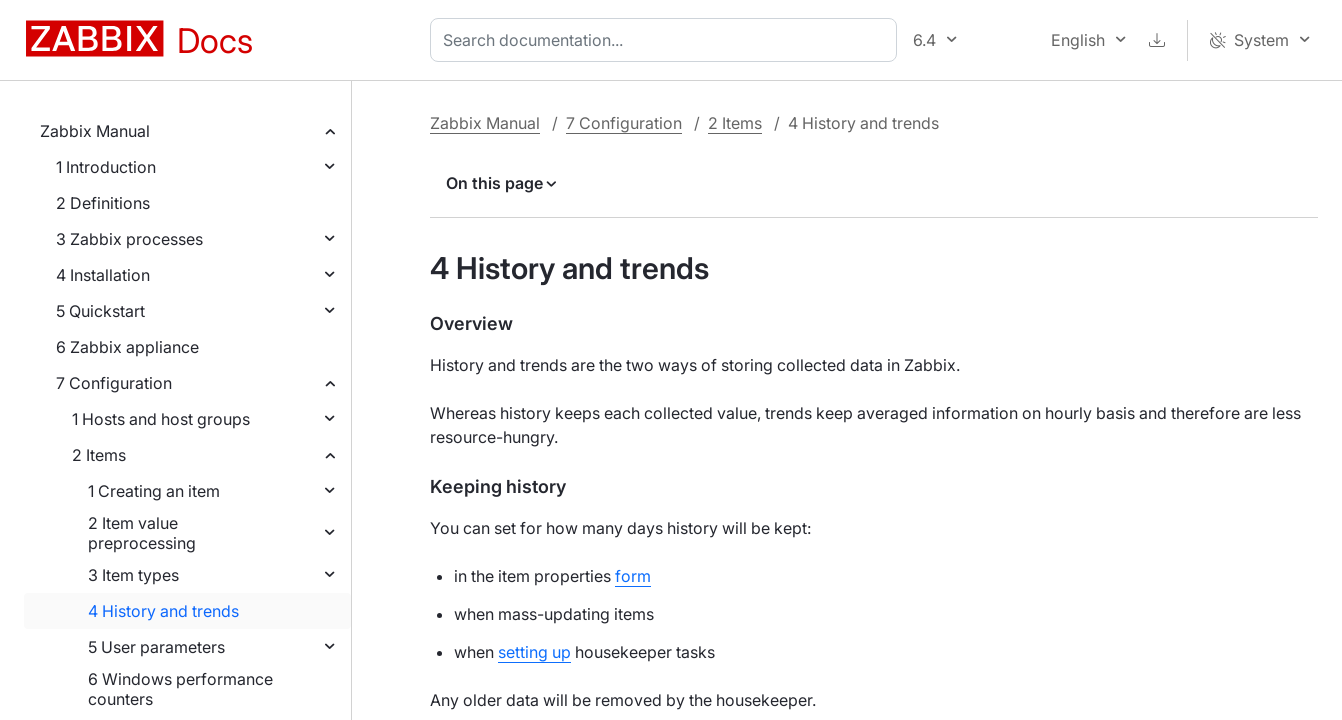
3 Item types (133, 575)
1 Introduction (106, 167)
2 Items (99, 455)
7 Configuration (114, 383)
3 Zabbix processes (129, 239)
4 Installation (103, 275)
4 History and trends (163, 611)
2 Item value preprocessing (142, 533)
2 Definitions (103, 203)
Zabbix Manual (95, 131)
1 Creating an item (154, 491)
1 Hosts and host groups (161, 419)
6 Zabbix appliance (127, 347)
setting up (534, 652)
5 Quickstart (100, 311)
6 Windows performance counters (180, 689)
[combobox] (667, 40)
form (633, 576)
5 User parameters (156, 647)
